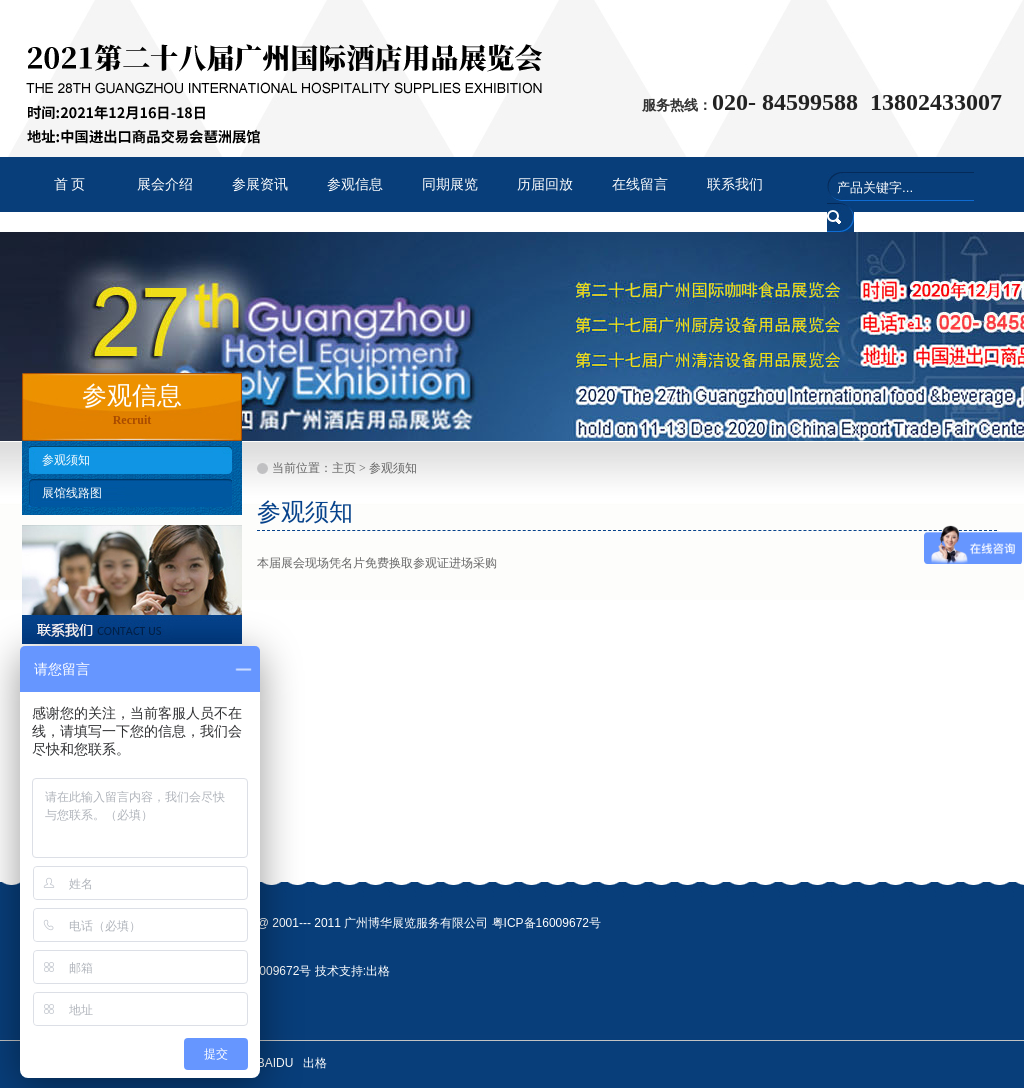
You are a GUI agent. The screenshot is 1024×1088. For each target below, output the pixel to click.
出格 (378, 971)
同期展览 (450, 184)
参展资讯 (260, 184)
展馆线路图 (72, 493)
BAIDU (275, 1063)
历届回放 (545, 184)
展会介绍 (165, 184)
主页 (344, 468)
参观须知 (66, 460)
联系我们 (735, 184)
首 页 (70, 184)
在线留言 (640, 184)
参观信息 (355, 184)
